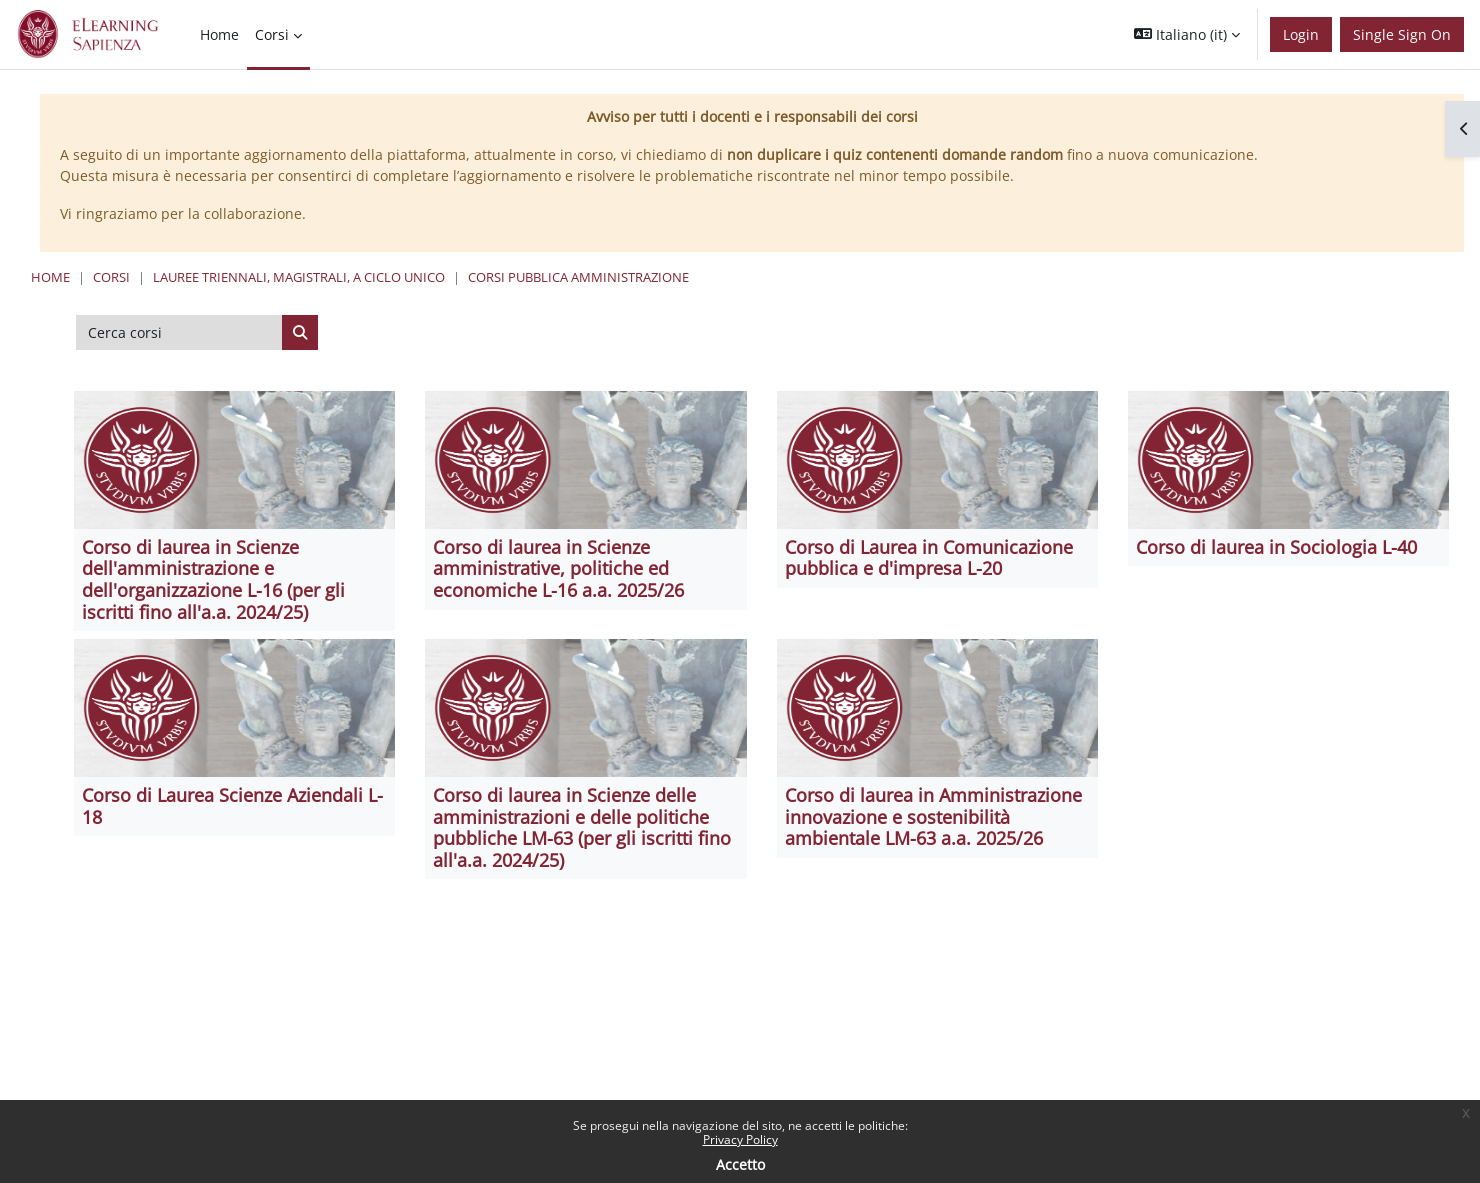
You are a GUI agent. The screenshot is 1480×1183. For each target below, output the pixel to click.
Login (1301, 34)
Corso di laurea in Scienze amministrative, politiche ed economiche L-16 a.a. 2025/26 (558, 568)
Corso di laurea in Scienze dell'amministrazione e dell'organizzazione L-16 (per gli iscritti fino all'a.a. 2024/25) (213, 579)
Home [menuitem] (219, 34)
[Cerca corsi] (179, 333)
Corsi (111, 277)
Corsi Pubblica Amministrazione (578, 277)
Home (50, 277)
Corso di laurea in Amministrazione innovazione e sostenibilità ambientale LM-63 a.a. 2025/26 (933, 816)
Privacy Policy (740, 1139)
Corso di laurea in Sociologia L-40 (1276, 547)
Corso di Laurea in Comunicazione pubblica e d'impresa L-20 (929, 558)
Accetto (740, 1164)
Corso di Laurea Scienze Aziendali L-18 (232, 806)
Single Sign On (1402, 34)
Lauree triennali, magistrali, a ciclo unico (299, 277)
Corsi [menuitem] (272, 34)
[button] (1187, 34)
